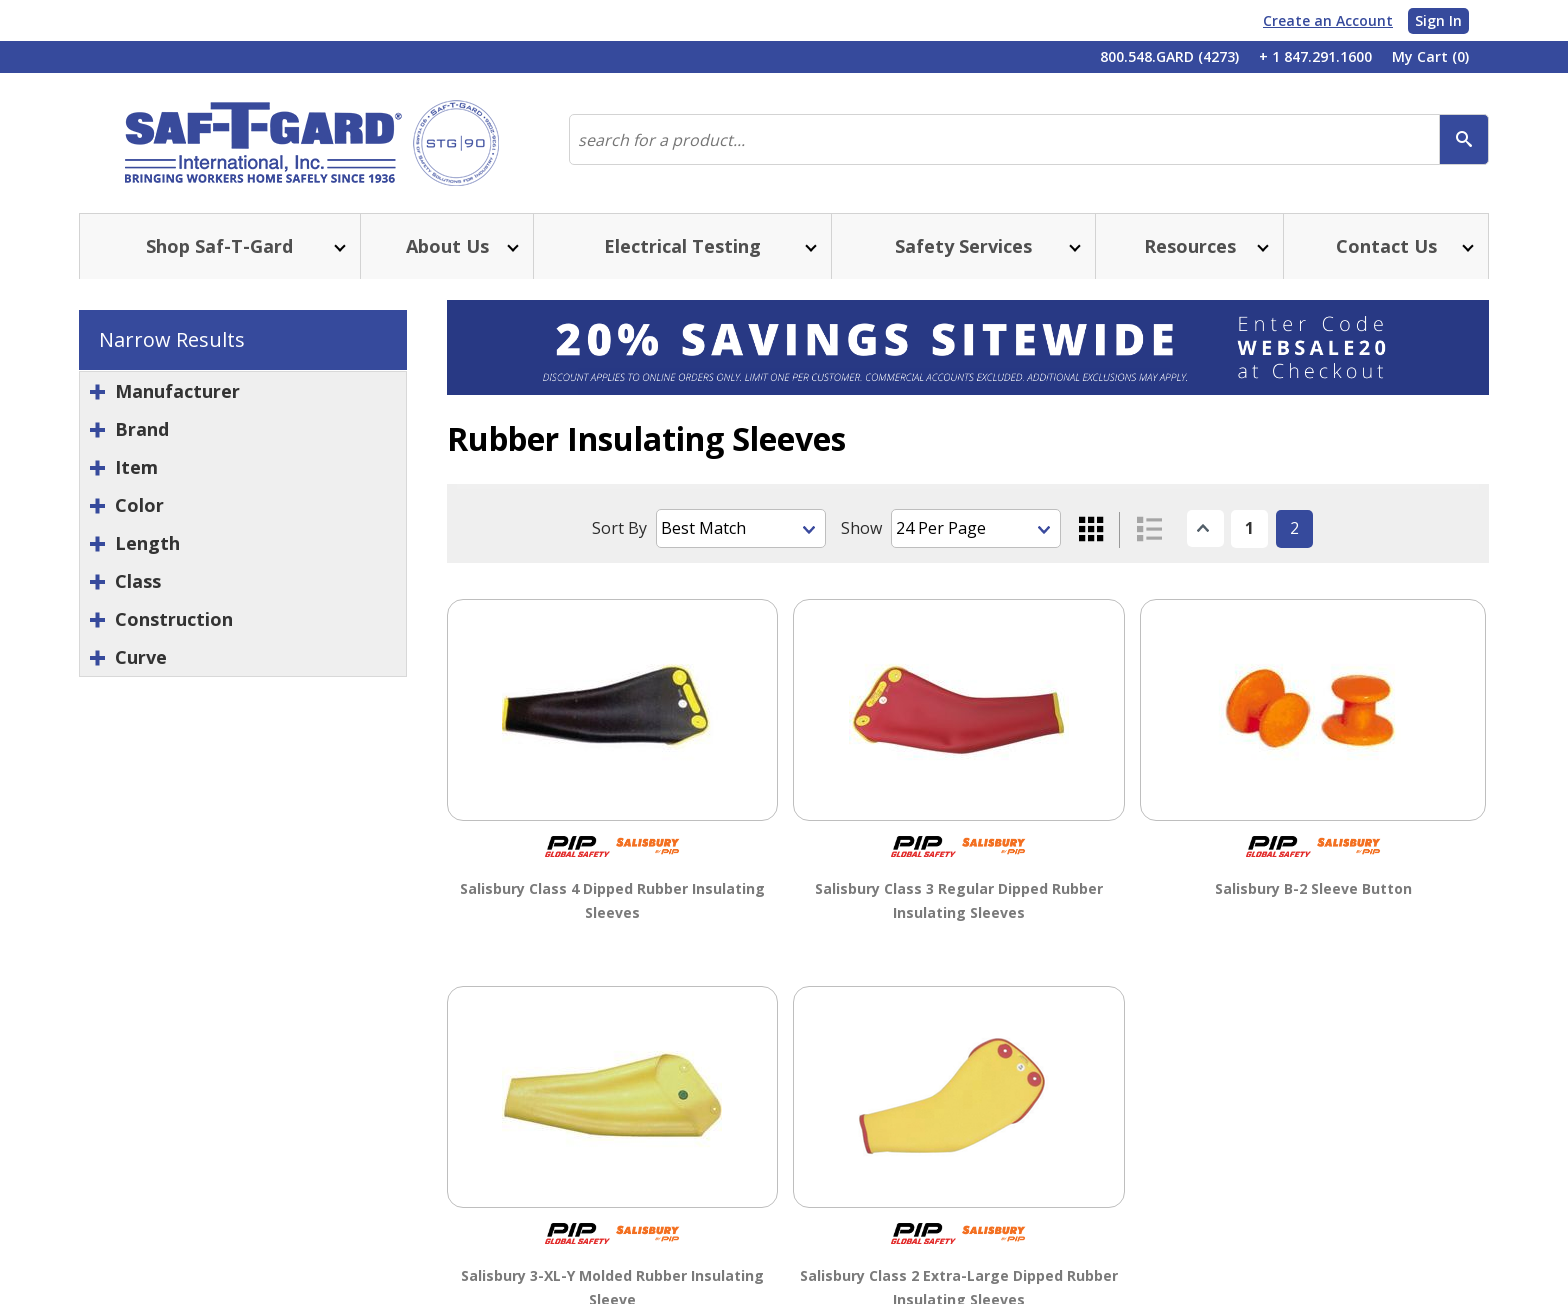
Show (861, 528)
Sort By (619, 528)
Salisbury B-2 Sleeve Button (1313, 887)
